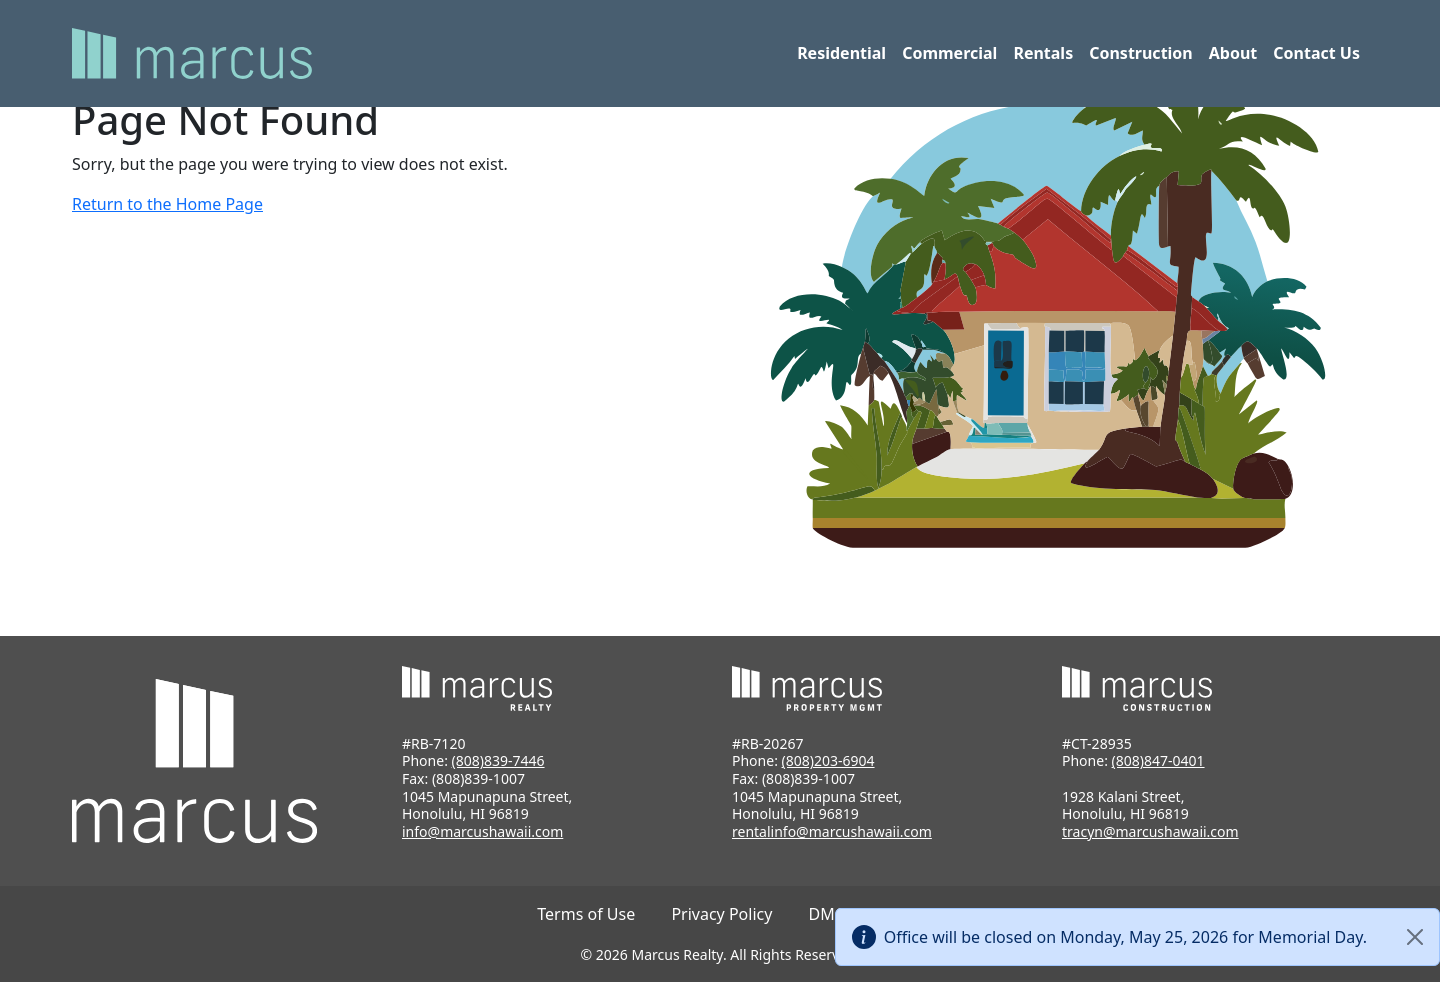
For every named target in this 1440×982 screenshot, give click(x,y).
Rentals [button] (1043, 53)
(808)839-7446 (498, 760)
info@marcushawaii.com (482, 831)
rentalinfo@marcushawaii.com (832, 831)
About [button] (1233, 53)
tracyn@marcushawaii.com (1150, 831)
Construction (1141, 53)
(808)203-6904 (828, 760)
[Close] (1415, 937)
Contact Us (1316, 53)
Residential (841, 53)
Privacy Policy (721, 914)
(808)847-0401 (1158, 760)
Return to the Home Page (167, 204)
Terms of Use (586, 914)
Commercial (949, 53)
